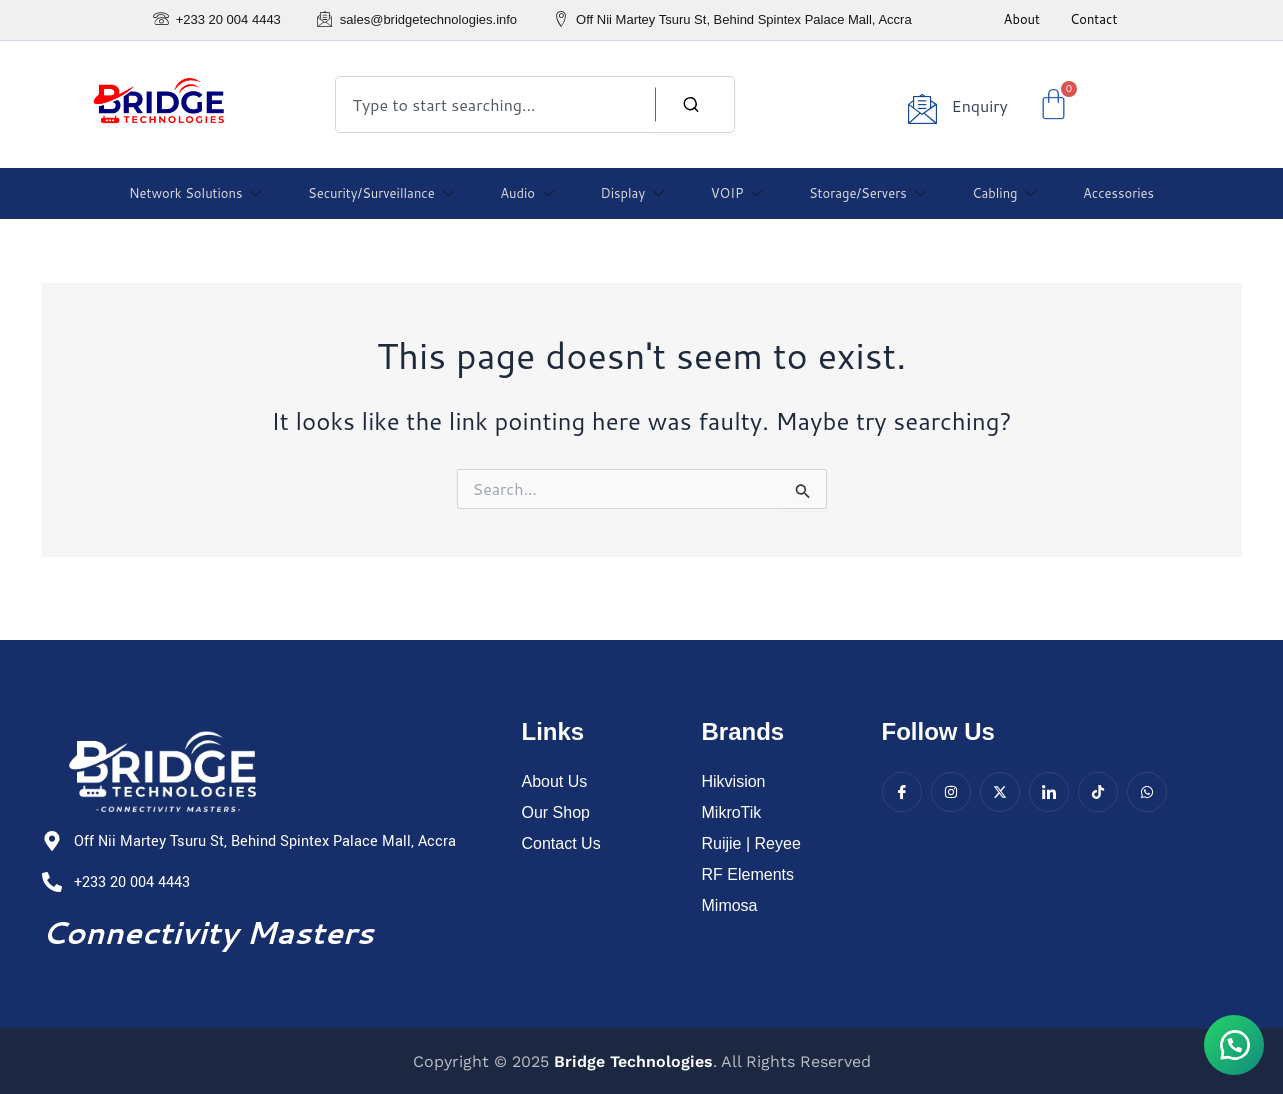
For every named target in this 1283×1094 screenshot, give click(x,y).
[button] (1233, 1044)
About (1022, 19)
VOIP (734, 193)
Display (633, 193)
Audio (530, 193)
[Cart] (1053, 104)
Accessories (1109, 193)
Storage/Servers (862, 193)
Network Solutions (203, 193)
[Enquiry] (921, 108)
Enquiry (979, 105)
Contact (1093, 19)
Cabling (997, 193)
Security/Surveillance (386, 193)
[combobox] (535, 104)
